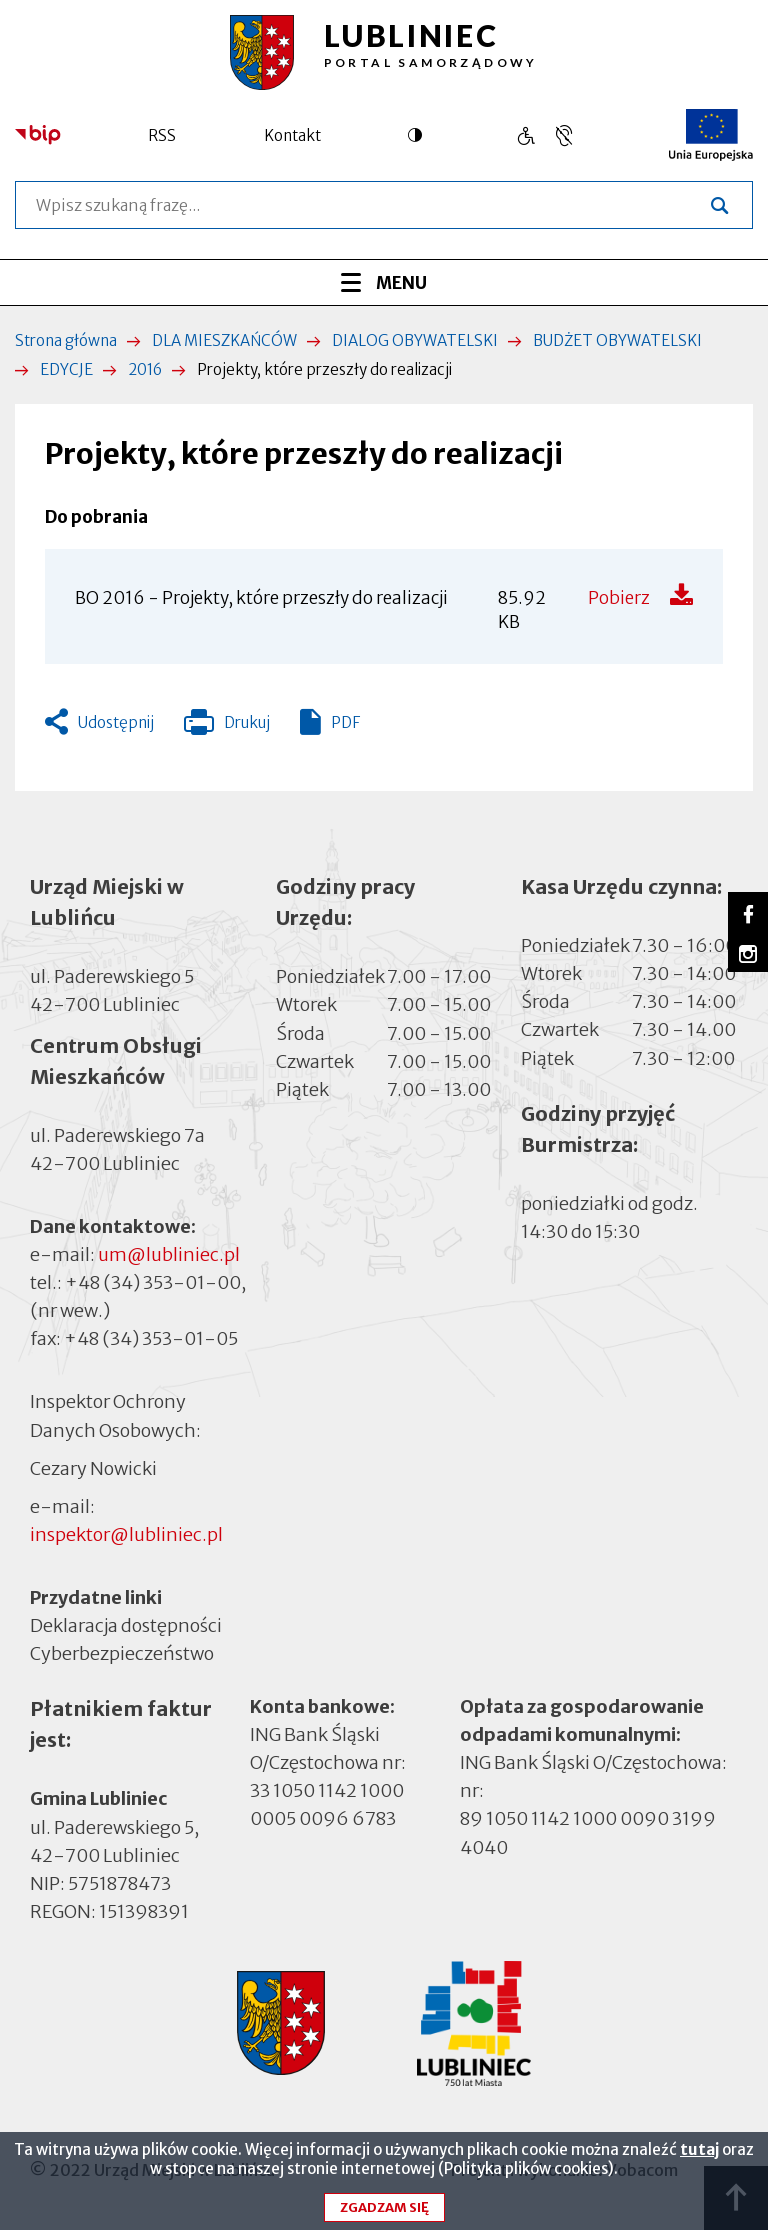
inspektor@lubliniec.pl (126, 1534)
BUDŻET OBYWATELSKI (617, 340)
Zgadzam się (384, 2215)
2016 (145, 369)
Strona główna (66, 340)
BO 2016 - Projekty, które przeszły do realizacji (261, 598)
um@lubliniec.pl (169, 1254)
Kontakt (292, 135)
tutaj (699, 2157)
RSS (162, 135)
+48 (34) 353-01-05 (151, 1338)
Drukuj (227, 727)
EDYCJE (66, 369)
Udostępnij (116, 722)
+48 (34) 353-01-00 (153, 1282)
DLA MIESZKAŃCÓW (224, 340)
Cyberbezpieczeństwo (122, 1652)
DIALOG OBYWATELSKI (415, 340)
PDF (345, 722)
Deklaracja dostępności (126, 1625)
